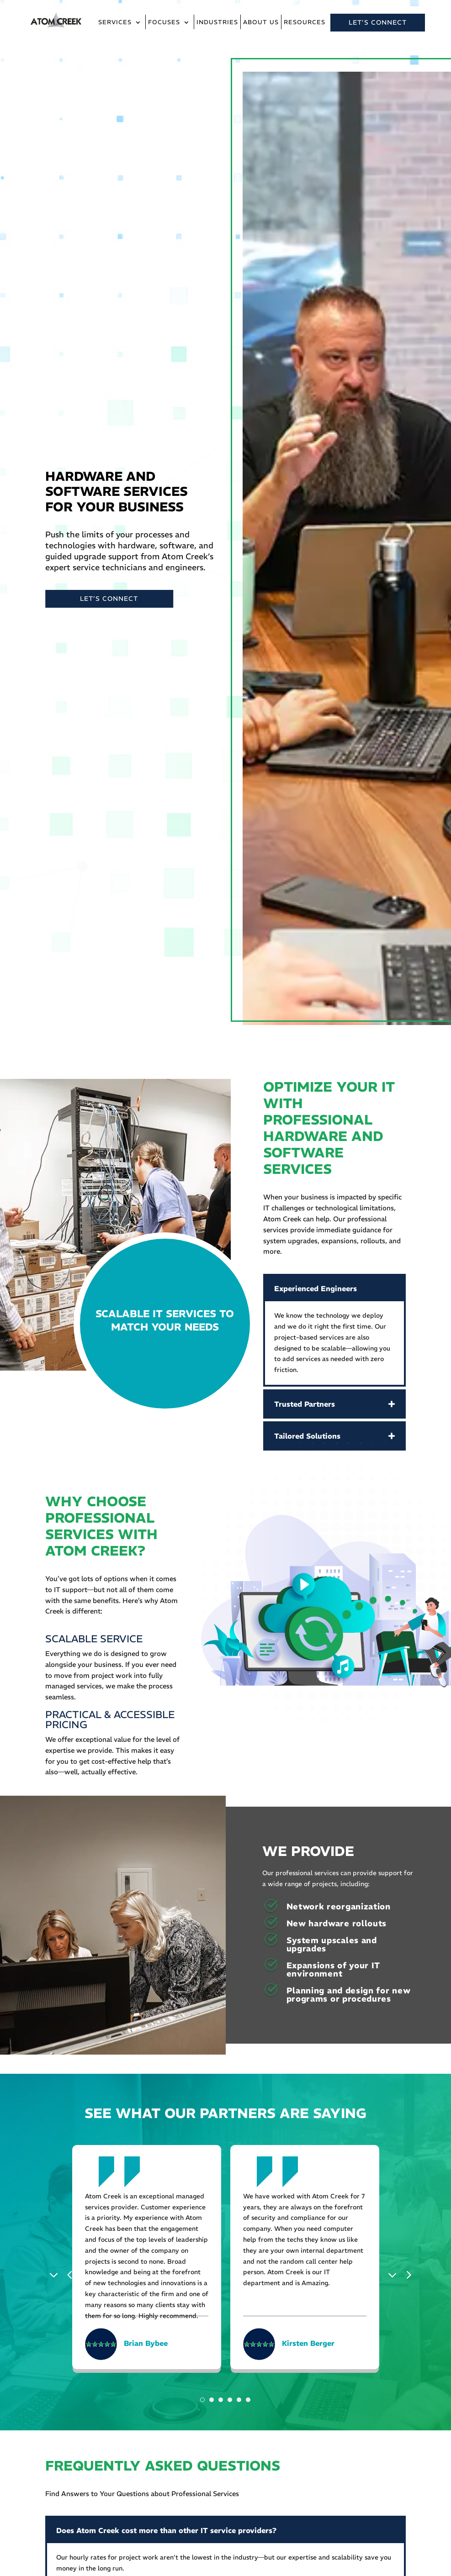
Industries (217, 22)
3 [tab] (220, 2399)
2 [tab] (211, 2399)
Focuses (164, 22)
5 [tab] (239, 2399)
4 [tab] (230, 2399)
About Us (261, 22)
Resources (304, 22)
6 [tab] (248, 2399)
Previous (56, 2274)
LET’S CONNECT (378, 22)
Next (394, 2274)
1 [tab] (202, 2399)
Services (115, 22)
